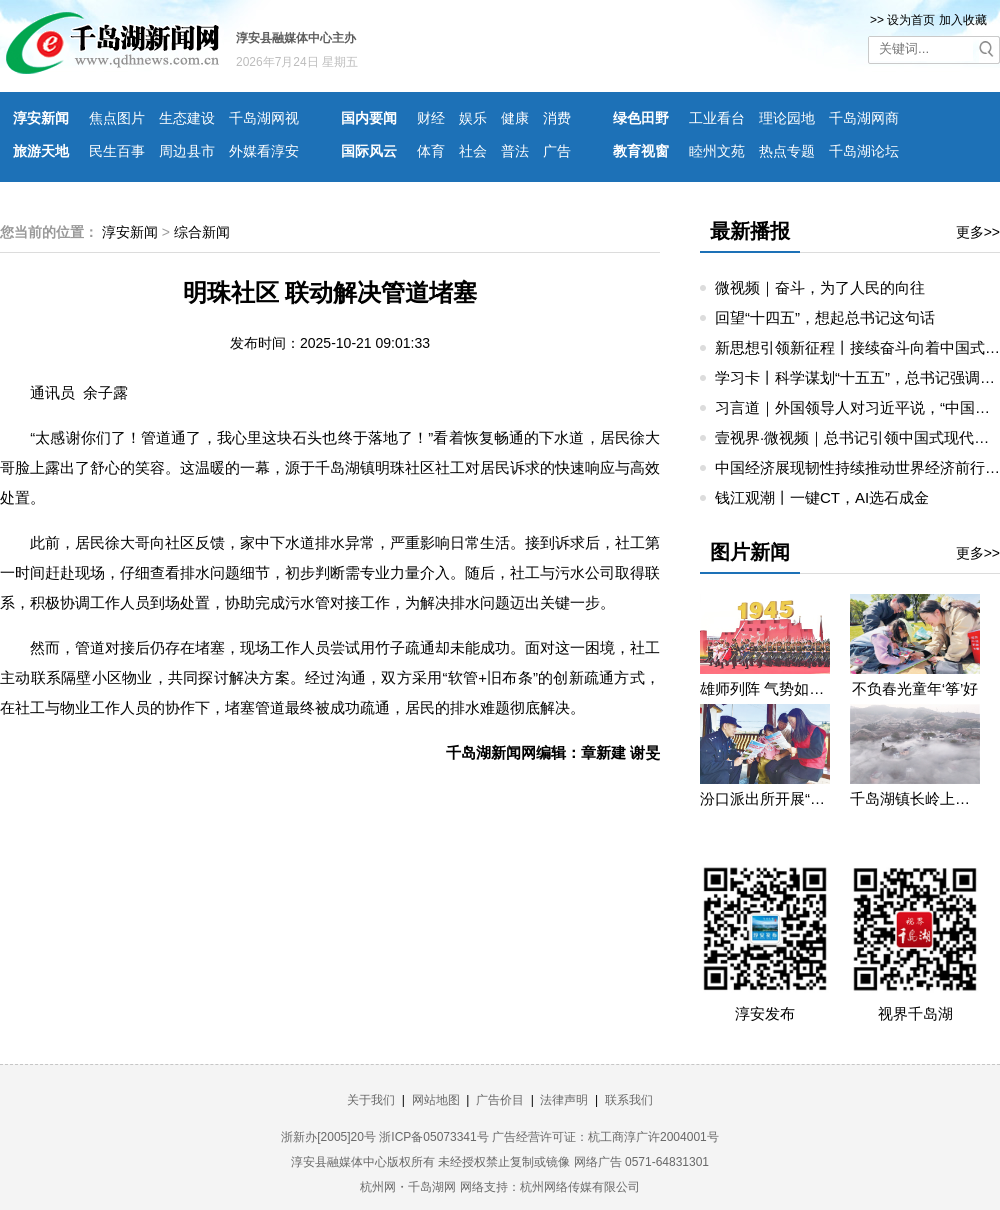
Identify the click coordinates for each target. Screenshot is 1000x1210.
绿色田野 (641, 118)
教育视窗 (641, 151)
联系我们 (629, 1100)
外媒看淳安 (264, 151)
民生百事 (117, 151)
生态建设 (187, 118)
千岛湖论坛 (864, 151)
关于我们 (371, 1100)
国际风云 (369, 151)
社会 (473, 151)
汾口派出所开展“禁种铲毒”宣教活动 (765, 798)
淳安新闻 (41, 118)
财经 (431, 118)
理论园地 (787, 118)
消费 (557, 118)
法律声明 (564, 1100)
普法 (515, 151)
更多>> (978, 232)
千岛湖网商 (864, 118)
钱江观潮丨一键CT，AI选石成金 (822, 497)
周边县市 (187, 151)
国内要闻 (369, 118)
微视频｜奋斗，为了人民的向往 (820, 287)
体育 (431, 151)
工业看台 (717, 118)
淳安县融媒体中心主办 (296, 38)
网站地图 (436, 1100)
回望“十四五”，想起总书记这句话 (825, 317)
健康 (515, 118)
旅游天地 (41, 151)
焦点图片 (117, 118)
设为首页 (911, 20)
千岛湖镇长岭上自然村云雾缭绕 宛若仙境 (915, 798)
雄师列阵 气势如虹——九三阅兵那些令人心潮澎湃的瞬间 (765, 688)
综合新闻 (202, 232)
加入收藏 (963, 20)
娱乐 (473, 118)
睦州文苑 (717, 151)
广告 (557, 151)
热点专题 (787, 151)
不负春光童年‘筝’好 (915, 688)
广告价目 (500, 1100)
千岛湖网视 (264, 118)
